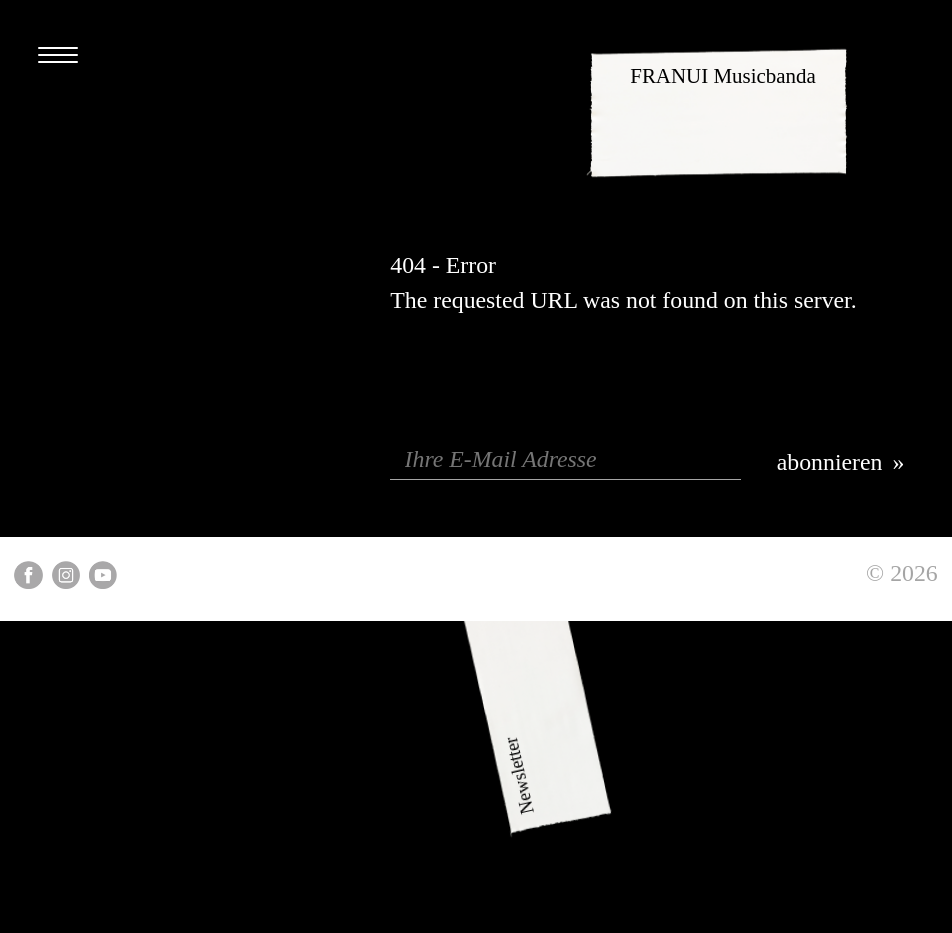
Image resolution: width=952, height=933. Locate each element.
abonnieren (830, 462)
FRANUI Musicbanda (723, 76)
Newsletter (584, 813)
